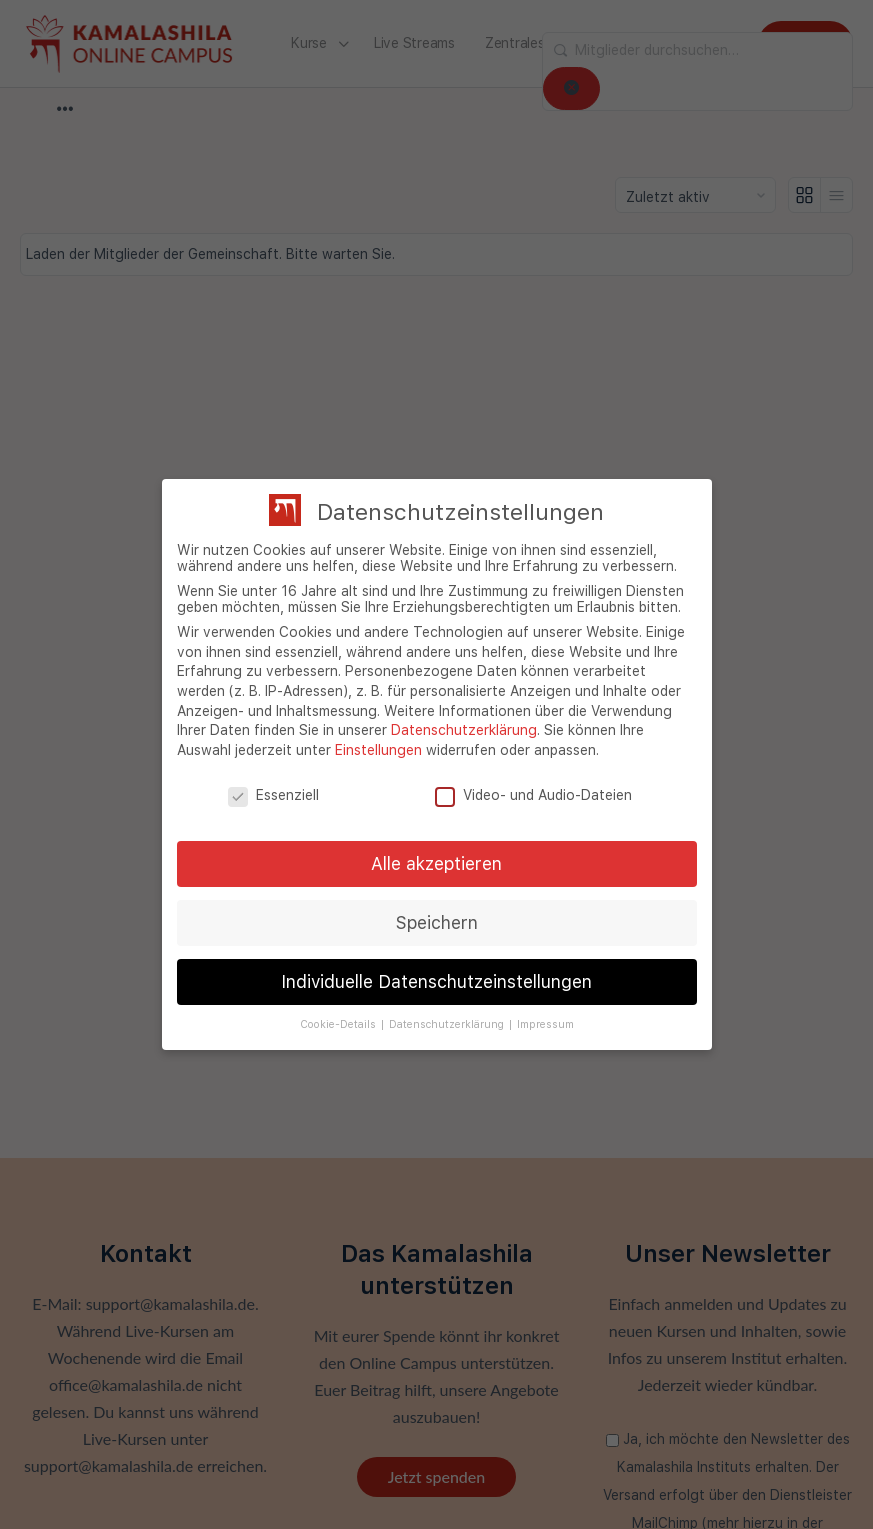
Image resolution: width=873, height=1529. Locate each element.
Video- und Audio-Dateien (533, 795)
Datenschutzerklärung (464, 730)
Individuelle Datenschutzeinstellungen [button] (436, 981)
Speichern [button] (437, 922)
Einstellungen (378, 750)
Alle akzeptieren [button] (436, 863)
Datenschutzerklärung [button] (448, 1024)
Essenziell (273, 795)
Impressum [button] (545, 1024)
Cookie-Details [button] (339, 1024)
